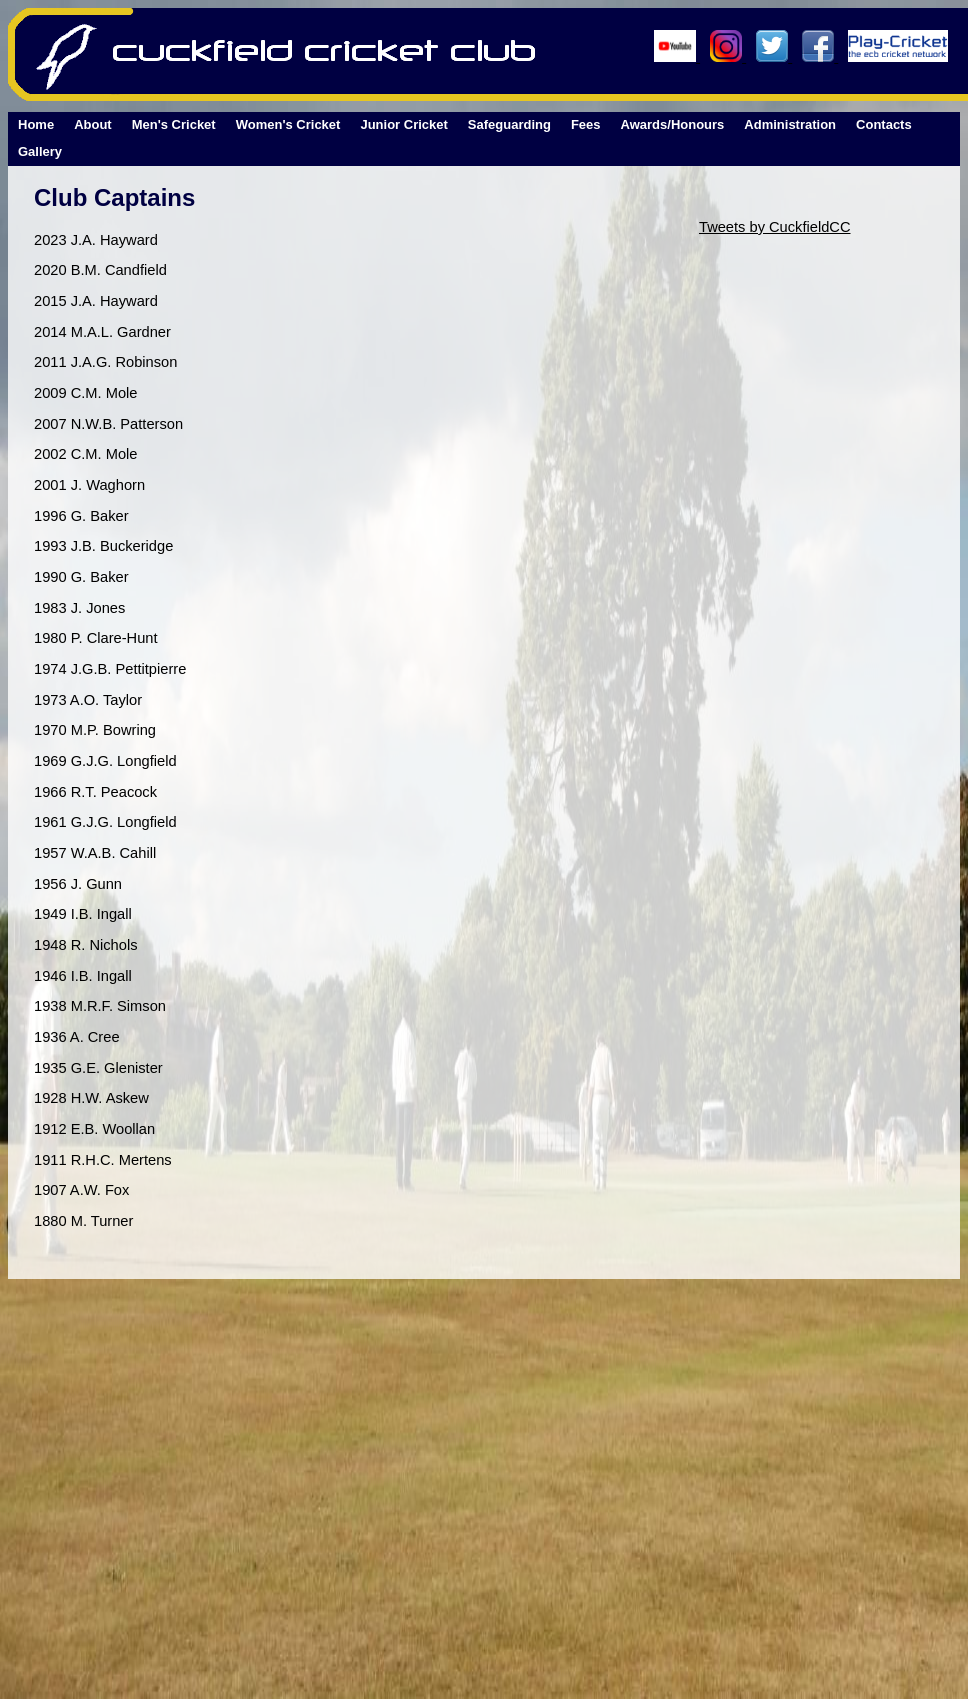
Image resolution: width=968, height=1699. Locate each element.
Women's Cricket (288, 124)
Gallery (40, 151)
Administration (790, 124)
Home (36, 124)
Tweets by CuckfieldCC (775, 227)
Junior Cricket (403, 124)
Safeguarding (509, 124)
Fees (586, 124)
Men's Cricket (174, 124)
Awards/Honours (673, 124)
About (93, 124)
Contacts (884, 124)
